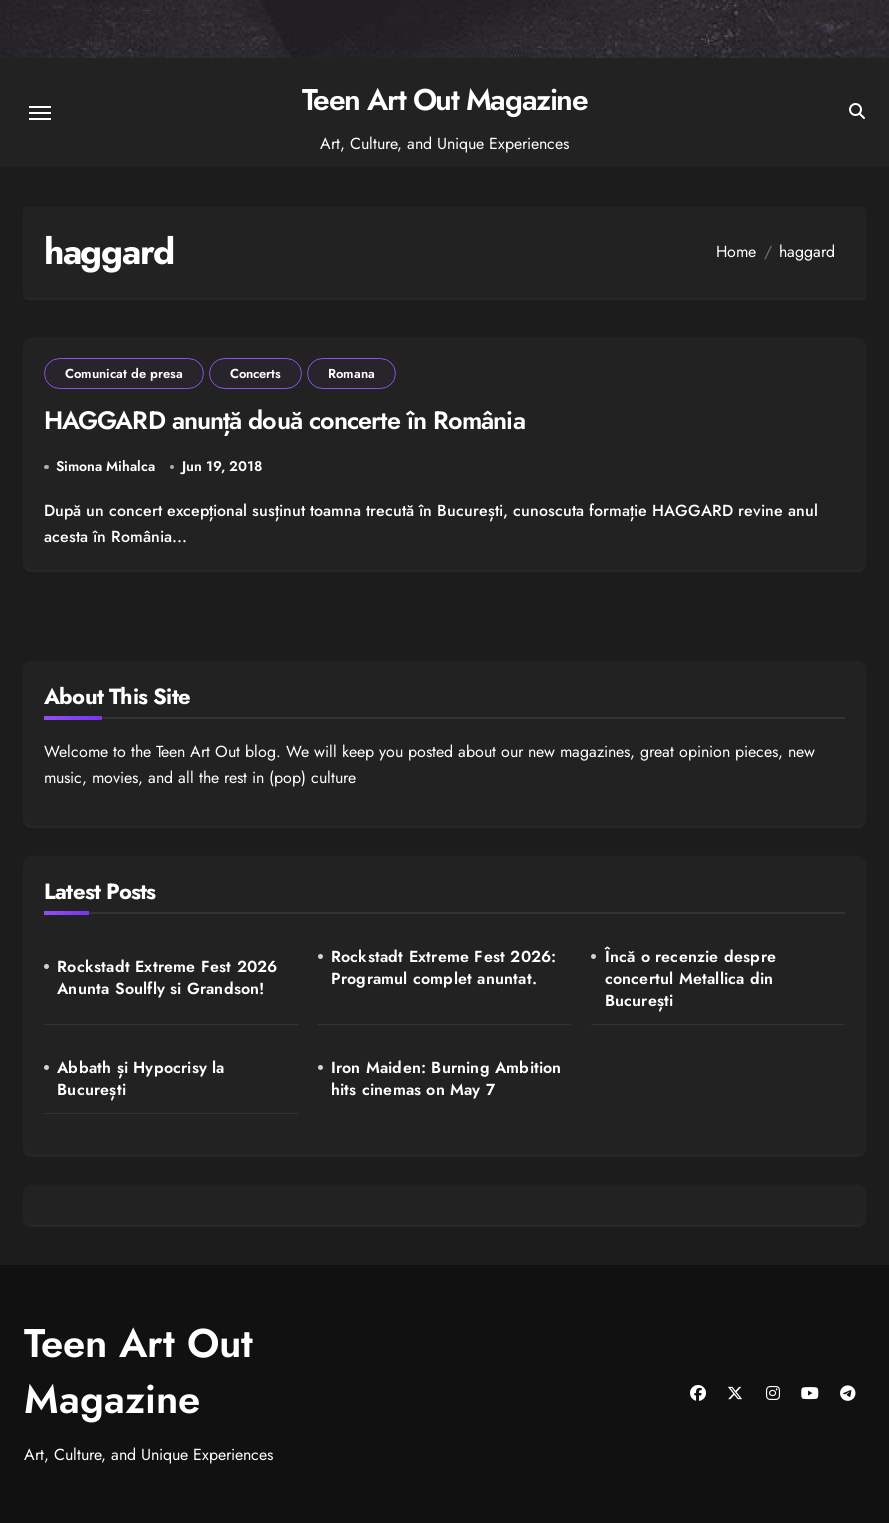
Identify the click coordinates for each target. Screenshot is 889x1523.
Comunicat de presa (124, 373)
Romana (351, 373)
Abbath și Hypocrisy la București (140, 1079)
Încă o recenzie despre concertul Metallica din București (690, 979)
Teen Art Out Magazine (445, 99)
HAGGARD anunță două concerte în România (284, 420)
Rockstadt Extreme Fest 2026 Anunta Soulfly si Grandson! (167, 978)
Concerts (255, 373)
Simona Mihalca (105, 466)
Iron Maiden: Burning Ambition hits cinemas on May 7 (446, 1079)
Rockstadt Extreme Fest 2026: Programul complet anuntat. (444, 968)
